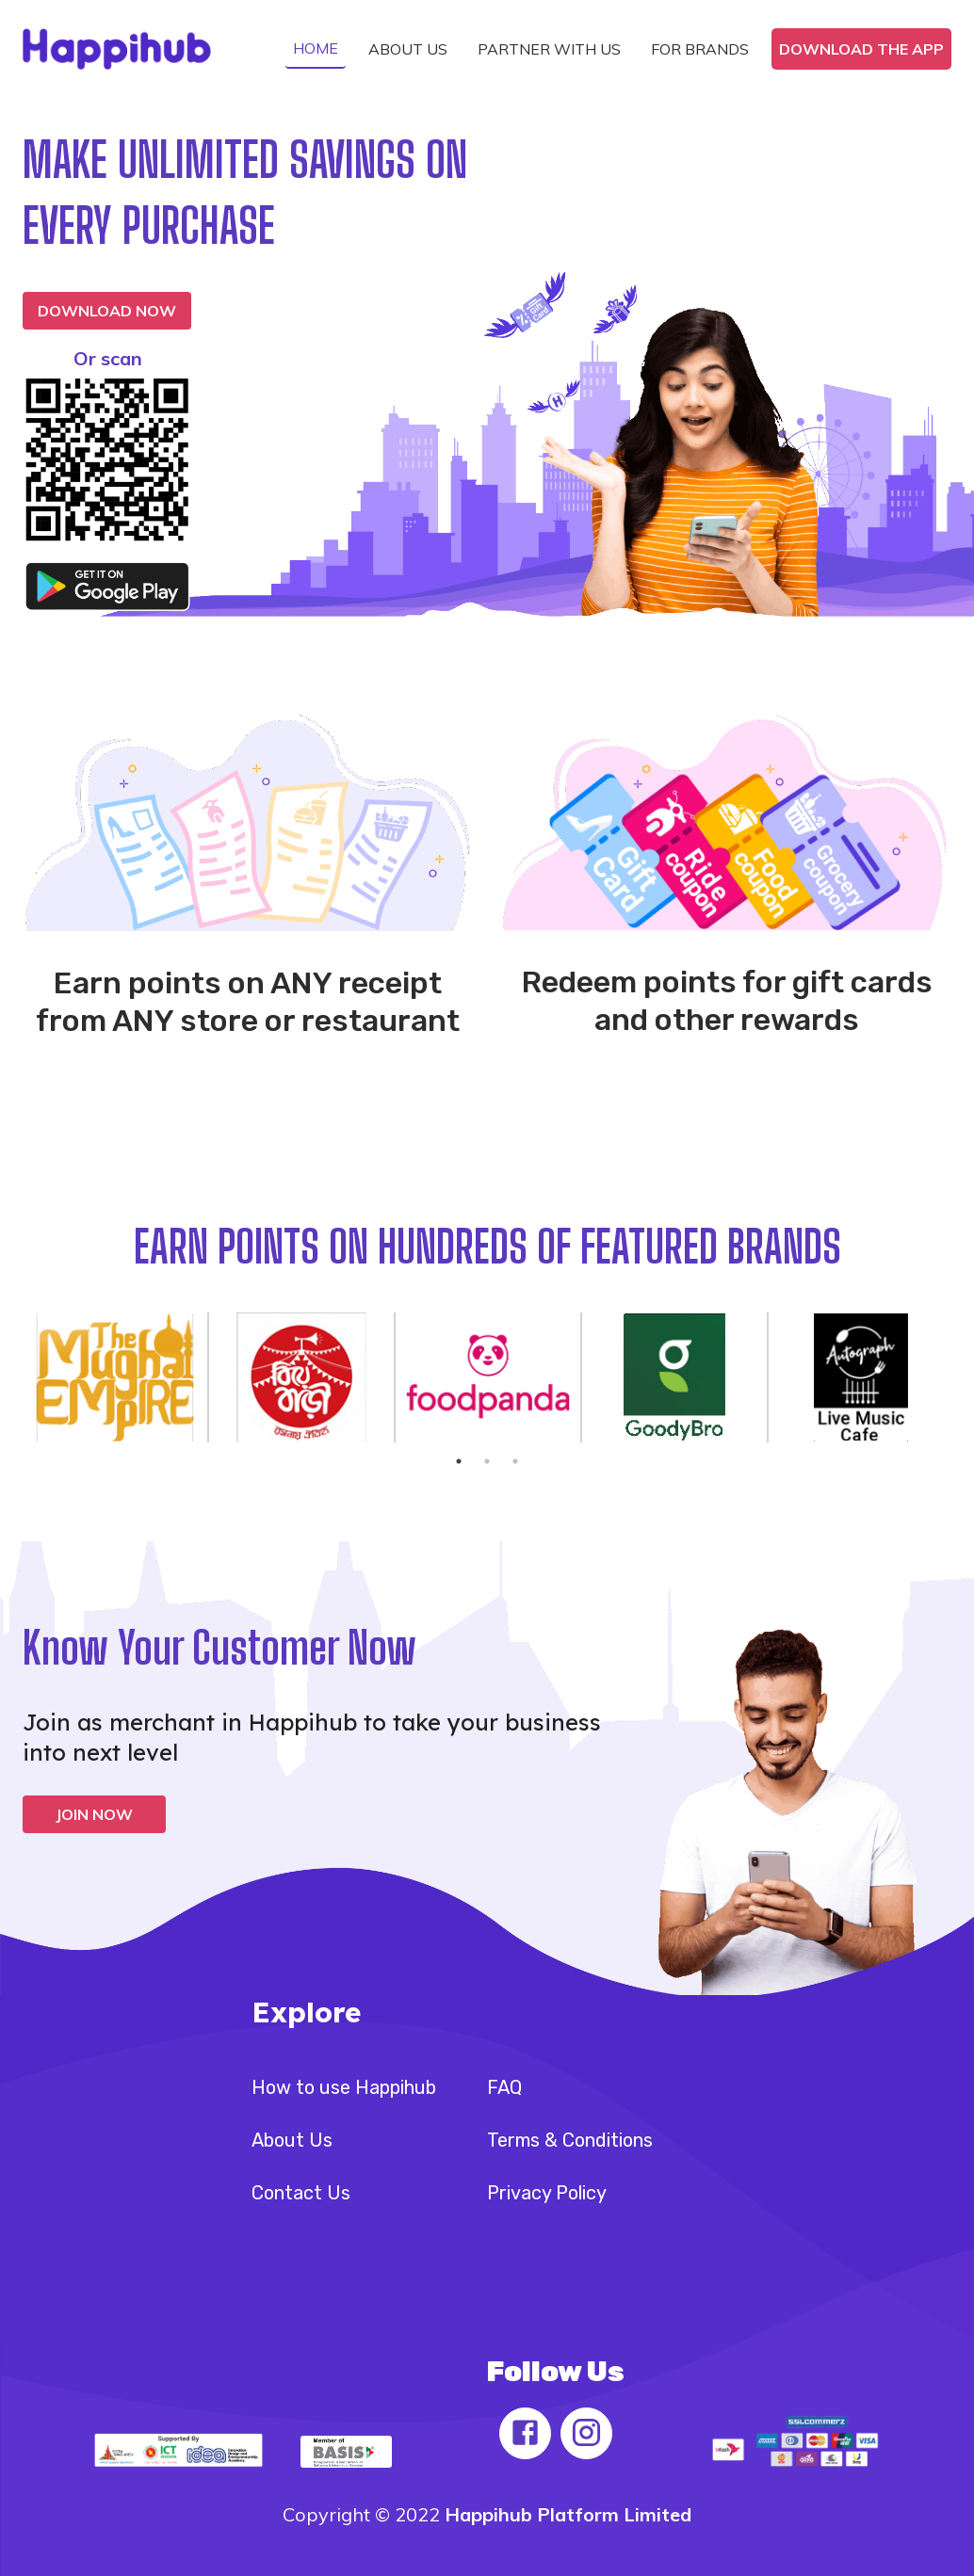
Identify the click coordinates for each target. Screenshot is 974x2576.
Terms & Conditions (570, 2140)
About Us (292, 2140)
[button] (315, 49)
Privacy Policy (547, 2193)
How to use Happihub (344, 2087)
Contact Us (301, 2193)
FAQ (504, 2087)
